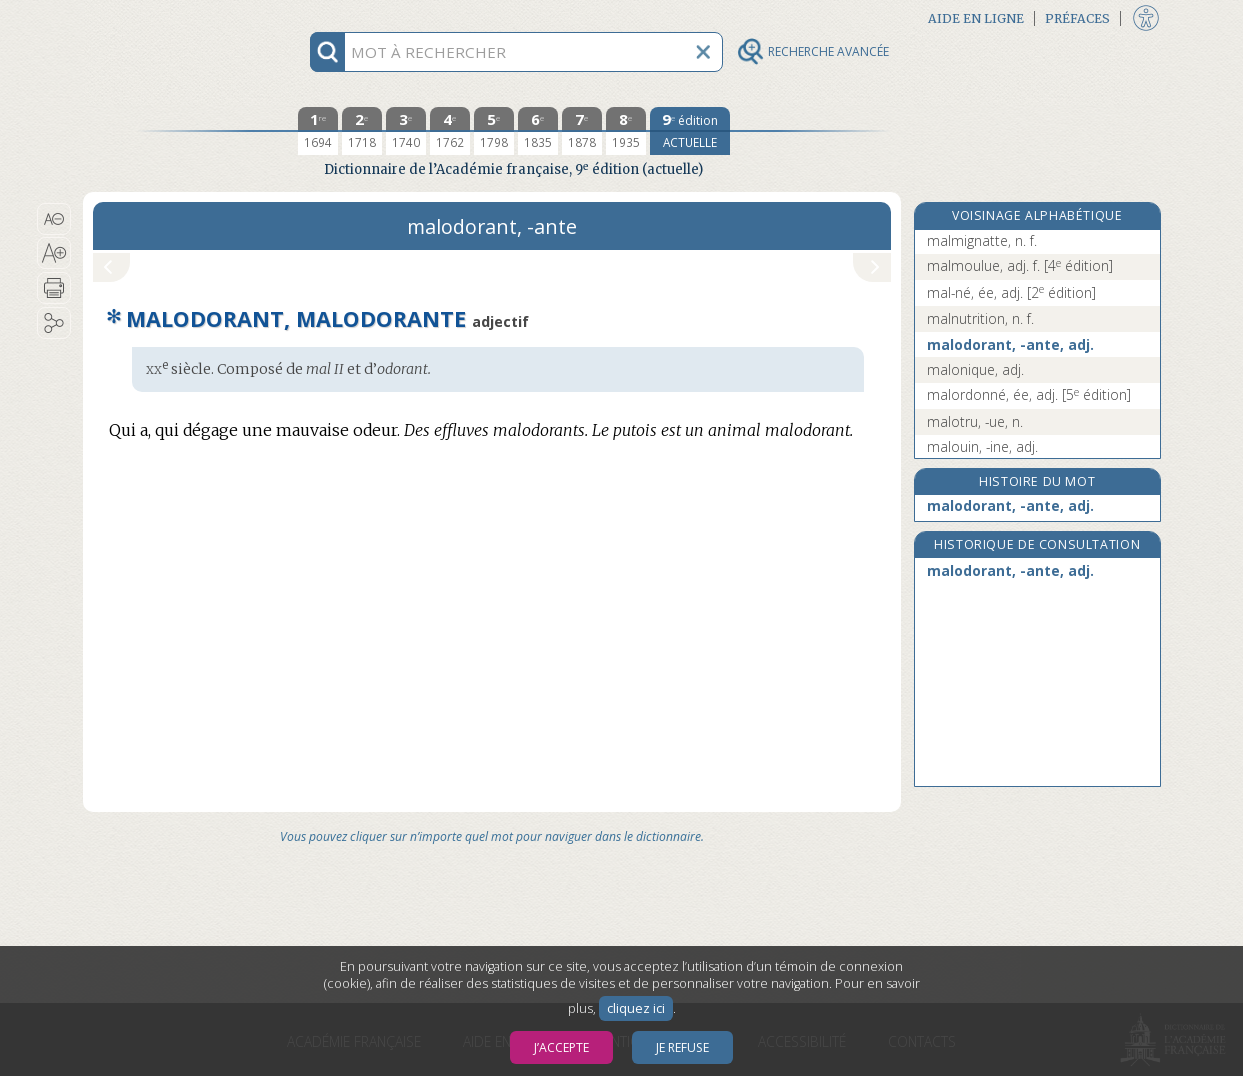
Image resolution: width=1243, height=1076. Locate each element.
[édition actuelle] (690, 131)
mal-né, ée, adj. (1011, 292)
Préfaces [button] (1077, 18)
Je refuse (682, 1047)
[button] (54, 219)
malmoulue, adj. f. (1020, 265)
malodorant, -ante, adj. (1010, 344)
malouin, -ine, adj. (982, 446)
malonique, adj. (975, 369)
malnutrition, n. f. (980, 318)
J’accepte (561, 1047)
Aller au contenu (161, 17)
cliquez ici (636, 1008)
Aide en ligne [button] (976, 18)
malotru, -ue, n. (975, 421)
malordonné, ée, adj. (1029, 394)
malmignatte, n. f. (982, 240)
